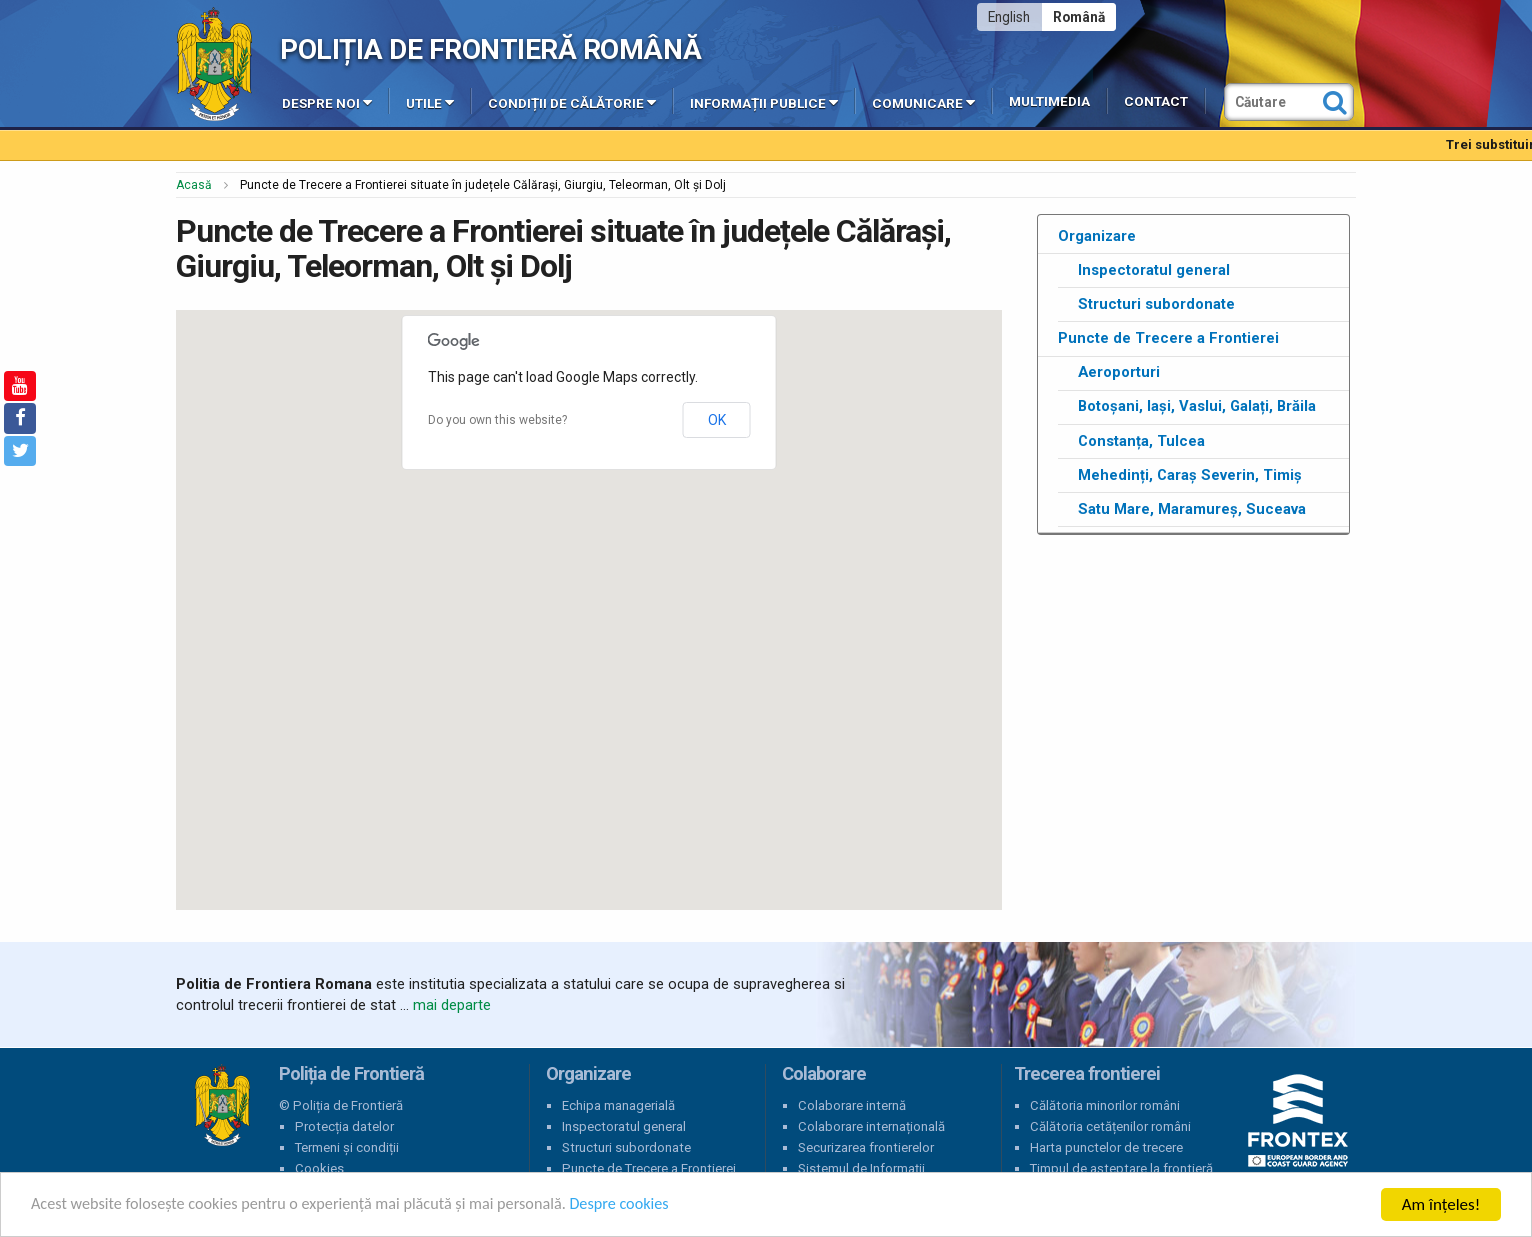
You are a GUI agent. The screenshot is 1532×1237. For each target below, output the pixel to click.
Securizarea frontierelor (866, 1147)
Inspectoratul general (1154, 270)
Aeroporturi (1119, 372)
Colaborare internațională (871, 1126)
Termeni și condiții (347, 1147)
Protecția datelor (344, 1126)
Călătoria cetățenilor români (1110, 1126)
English (1009, 17)
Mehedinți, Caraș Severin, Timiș (1190, 475)
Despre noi (327, 102)
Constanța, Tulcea (1141, 441)
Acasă (194, 185)
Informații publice (764, 102)
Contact (1156, 101)
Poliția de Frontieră (222, 1106)
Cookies (319, 1168)
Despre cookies (648, 1206)
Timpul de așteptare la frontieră (1121, 1168)
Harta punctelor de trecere (1106, 1147)
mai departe (452, 1005)
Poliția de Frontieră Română (490, 49)
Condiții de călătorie (572, 102)
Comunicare (923, 102)
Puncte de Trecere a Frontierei (1168, 338)
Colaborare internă (852, 1105)
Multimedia (1049, 101)
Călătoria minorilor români (1105, 1105)
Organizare (1097, 236)
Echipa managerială (618, 1105)
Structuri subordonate (1156, 304)
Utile (430, 102)
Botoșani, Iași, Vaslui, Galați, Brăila (1197, 406)
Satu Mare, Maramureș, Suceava (1192, 509)
